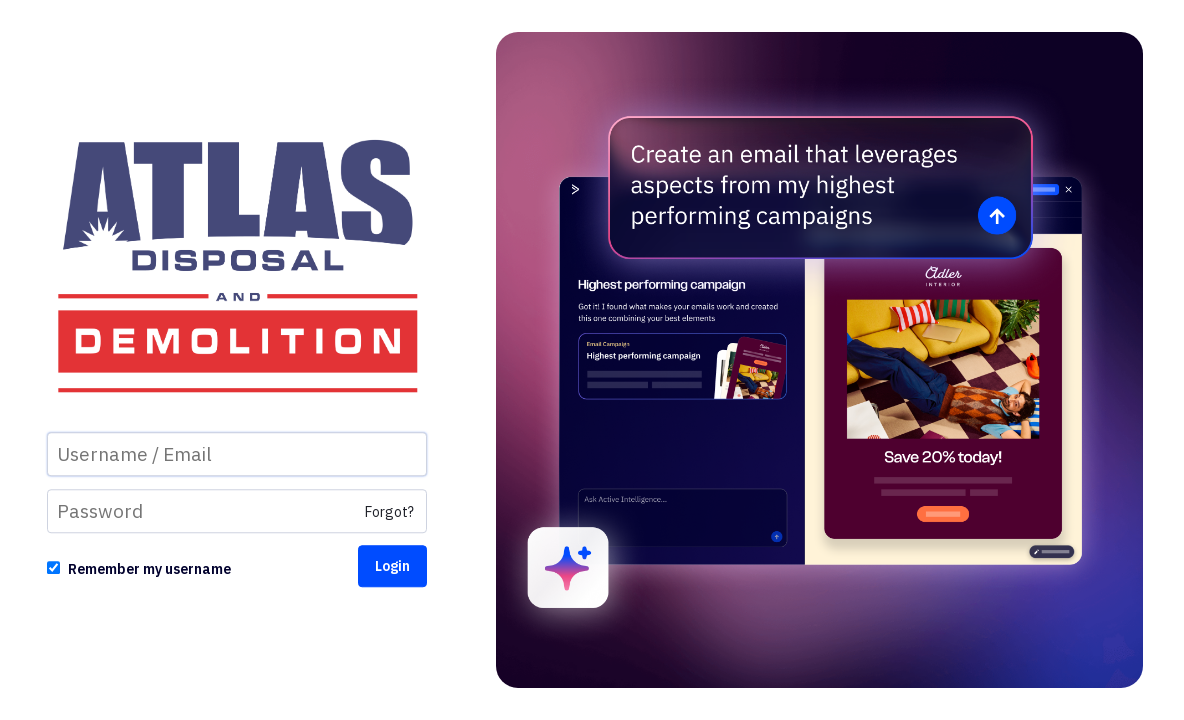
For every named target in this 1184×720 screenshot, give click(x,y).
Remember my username (149, 570)
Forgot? (389, 513)
